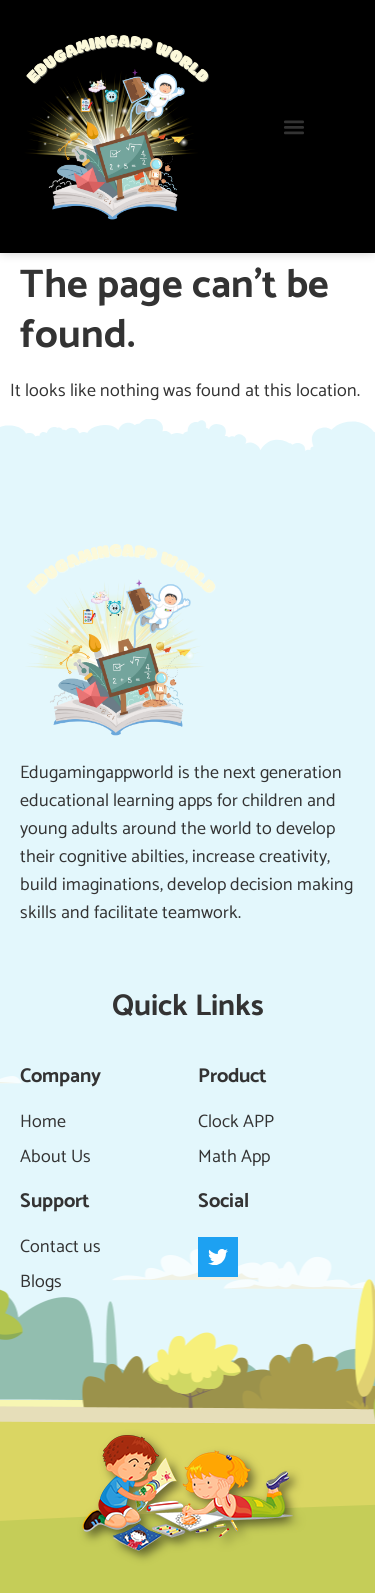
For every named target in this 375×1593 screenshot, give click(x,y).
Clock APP (236, 1122)
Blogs (41, 1282)
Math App (234, 1157)
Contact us (60, 1247)
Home (43, 1122)
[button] (294, 126)
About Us (55, 1157)
